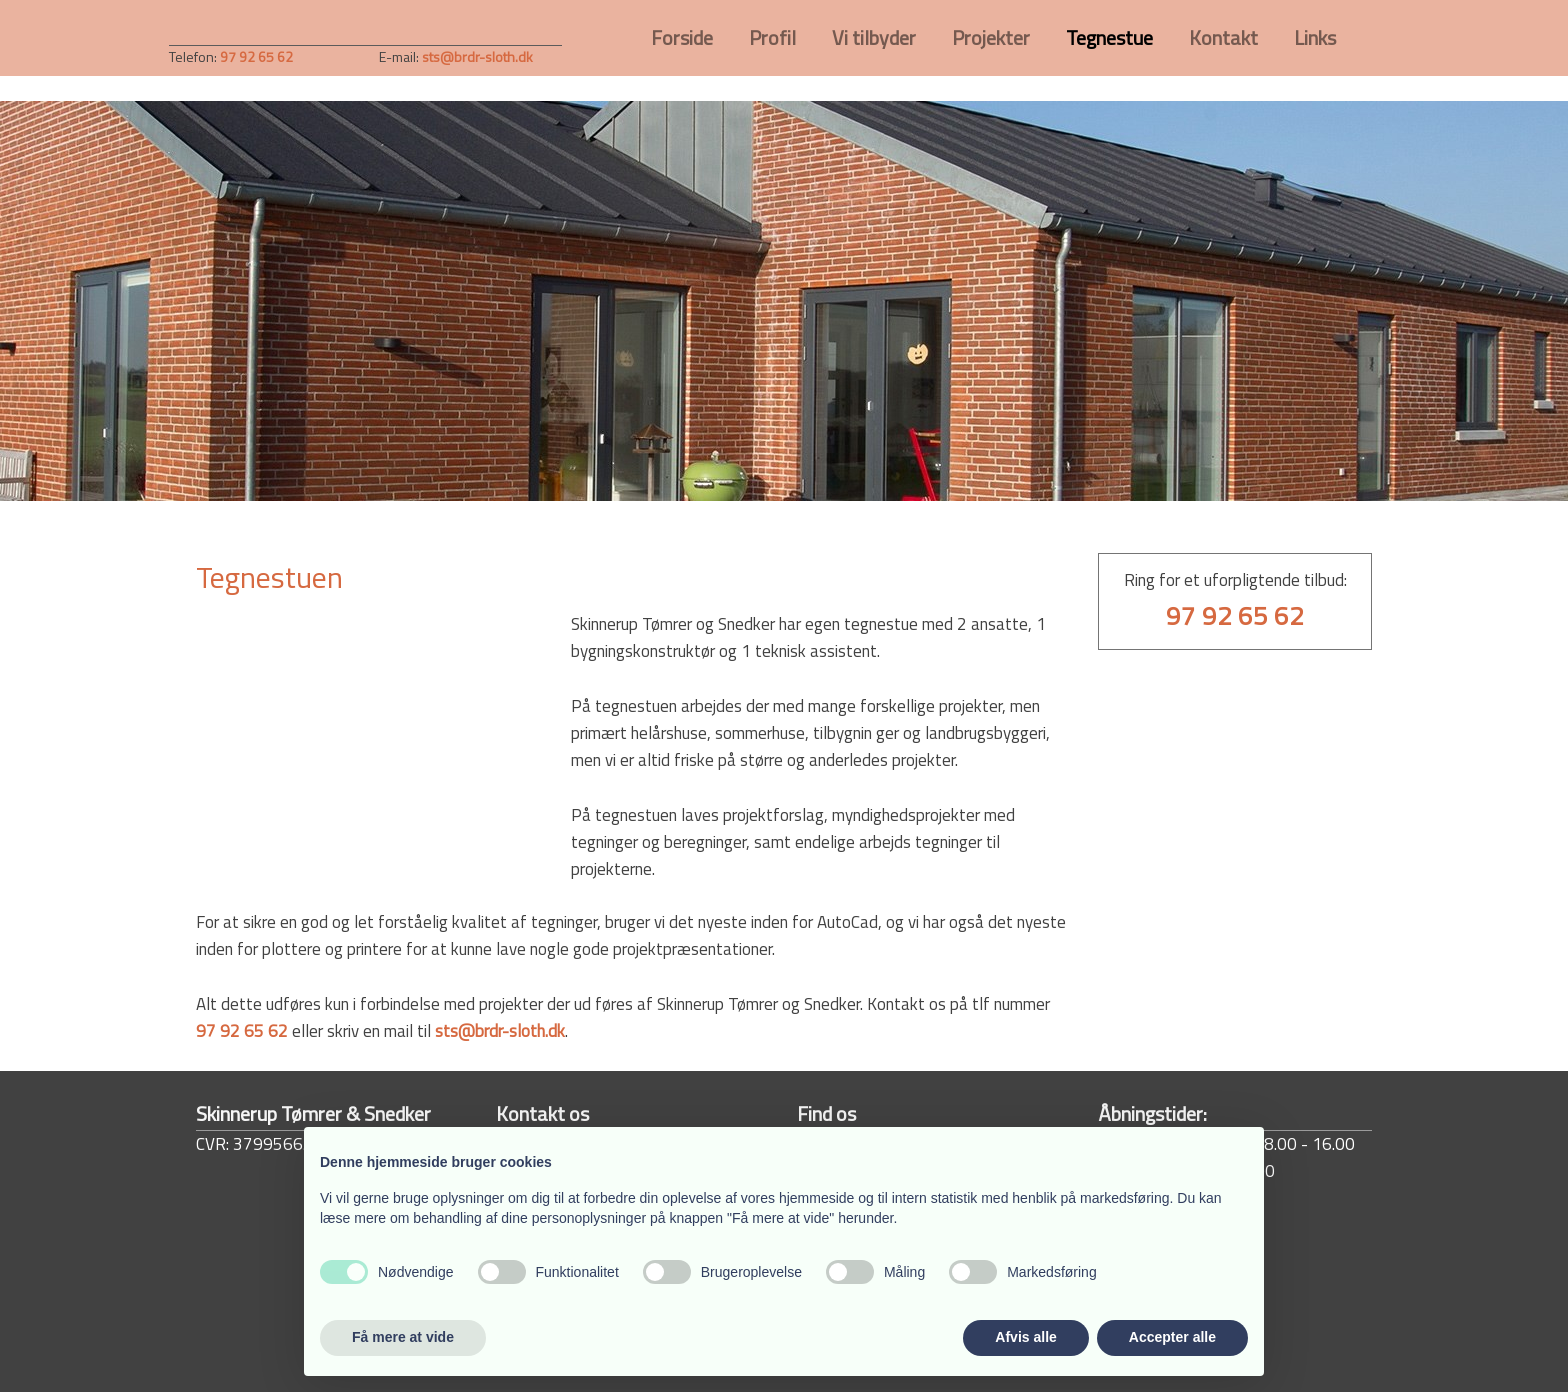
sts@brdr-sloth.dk (477, 56)
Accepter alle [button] (1172, 1337)
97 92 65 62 (242, 1031)
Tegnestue (1109, 37)
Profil (772, 37)
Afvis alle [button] (1025, 1337)
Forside (682, 37)
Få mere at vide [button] (403, 1337)
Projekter (991, 37)
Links (1315, 37)
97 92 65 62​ (256, 56)
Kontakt (1223, 37)
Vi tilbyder (874, 37)
